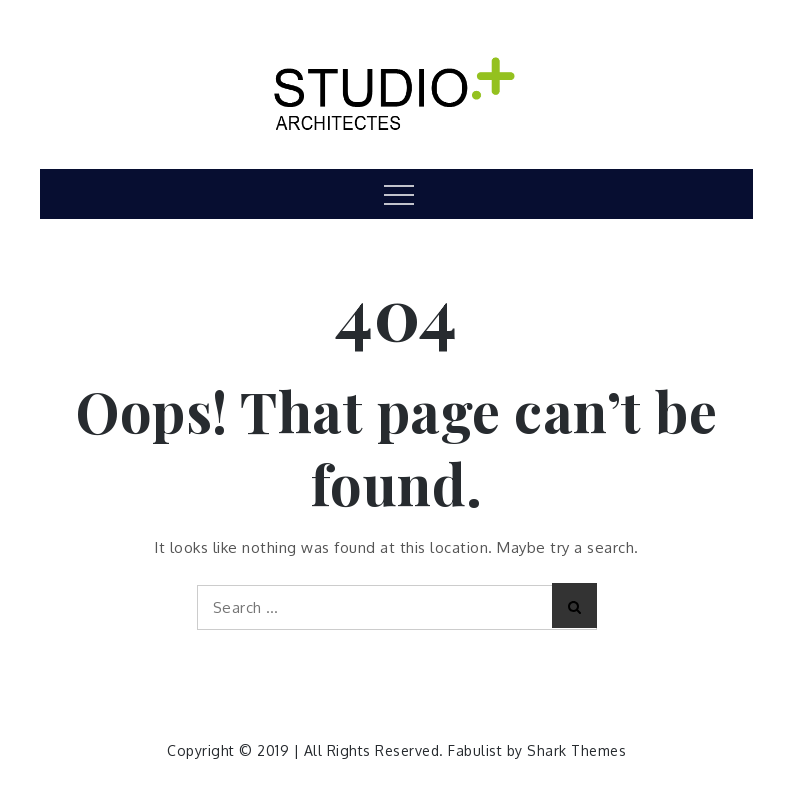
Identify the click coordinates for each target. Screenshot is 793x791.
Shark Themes (576, 750)
